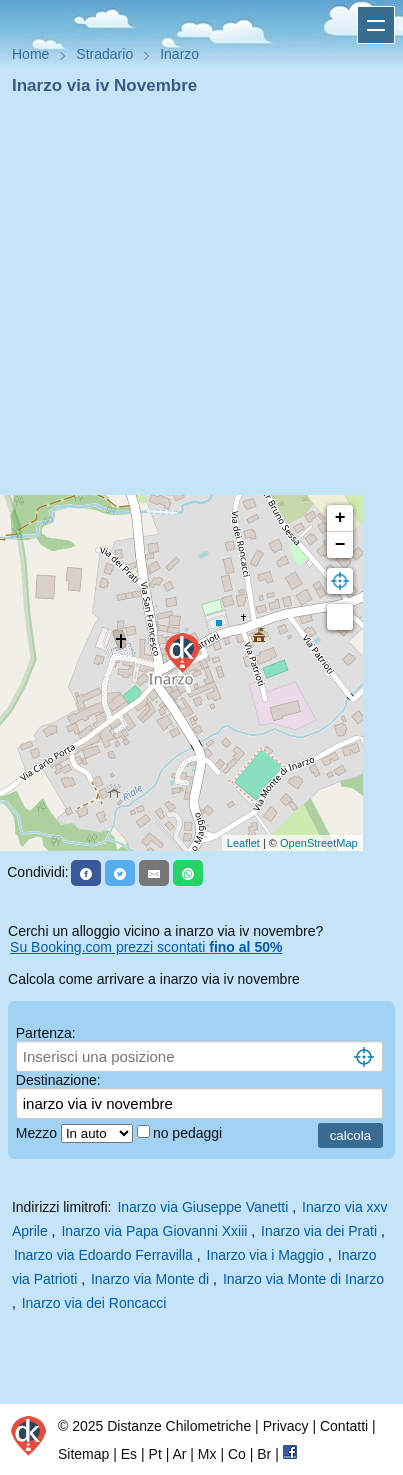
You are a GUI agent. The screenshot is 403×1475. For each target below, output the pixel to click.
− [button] (340, 545)
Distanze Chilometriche (179, 1426)
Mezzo (38, 1133)
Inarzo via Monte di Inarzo (303, 1279)
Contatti (344, 1426)
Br (264, 1454)
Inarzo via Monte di (152, 1279)
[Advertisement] (193, 301)
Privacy (286, 1426)
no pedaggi (189, 1133)
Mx (207, 1454)
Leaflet (243, 843)
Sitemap (83, 1454)
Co (237, 1454)
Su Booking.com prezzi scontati (146, 947)
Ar (179, 1454)
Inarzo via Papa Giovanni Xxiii (154, 1231)
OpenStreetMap (319, 843)
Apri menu (376, 25)
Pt (155, 1454)
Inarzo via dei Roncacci (94, 1303)
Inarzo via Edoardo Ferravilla (103, 1255)
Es (129, 1454)
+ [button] (340, 518)
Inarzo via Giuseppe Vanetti (202, 1207)
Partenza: (46, 1033)
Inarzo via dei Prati (319, 1231)
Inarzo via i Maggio (266, 1255)
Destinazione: (58, 1080)
